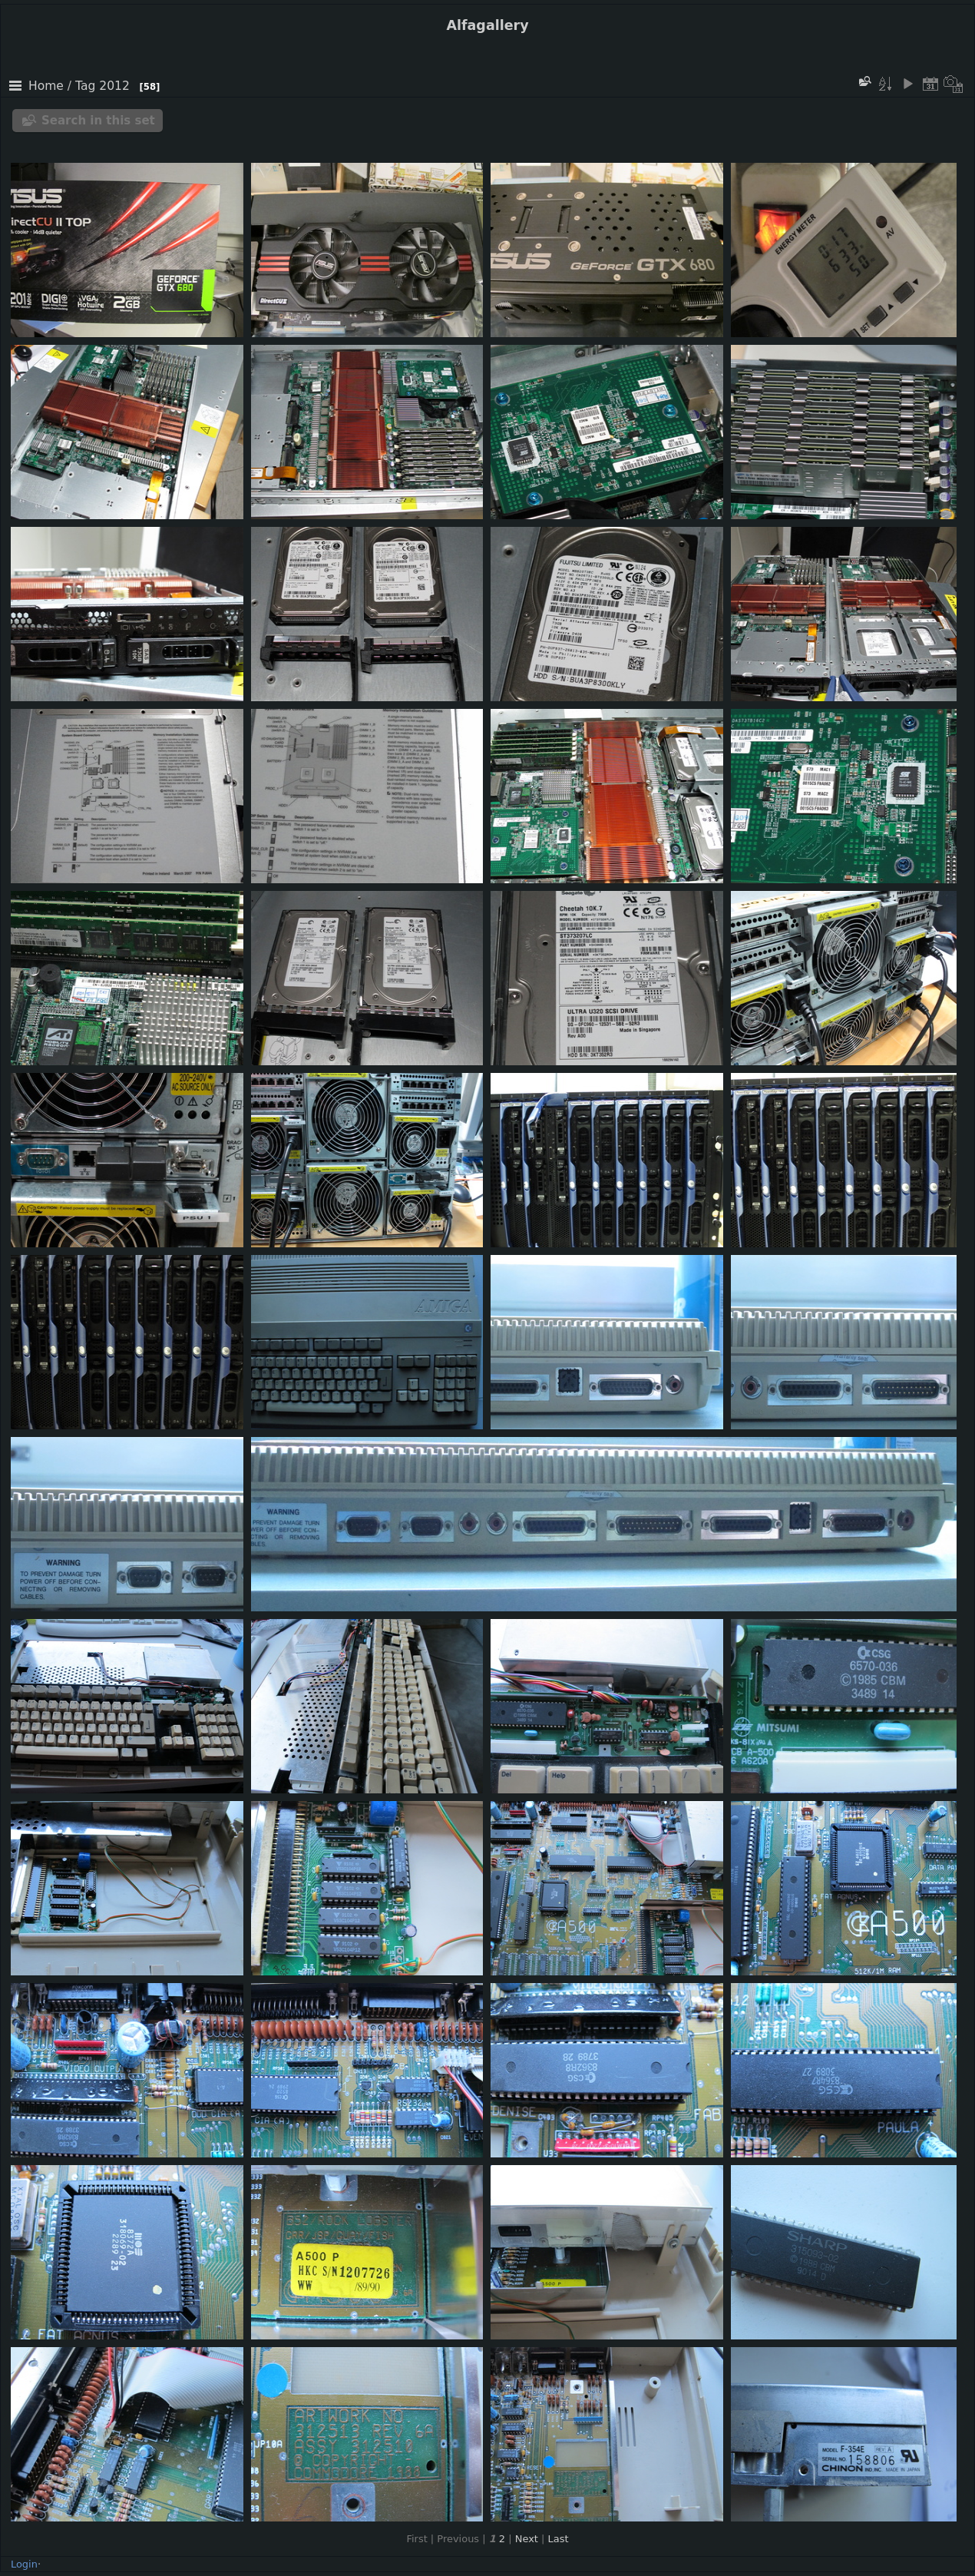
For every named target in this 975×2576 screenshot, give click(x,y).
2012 (114, 86)
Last (558, 2539)
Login (24, 2564)
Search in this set (98, 120)
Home (46, 86)
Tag (85, 86)
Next (526, 2539)
